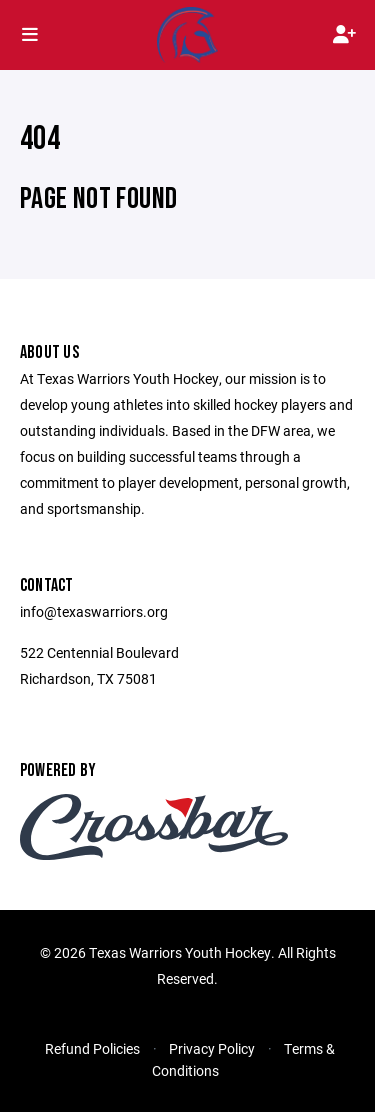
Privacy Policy (212, 1048)
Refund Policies (92, 1048)
